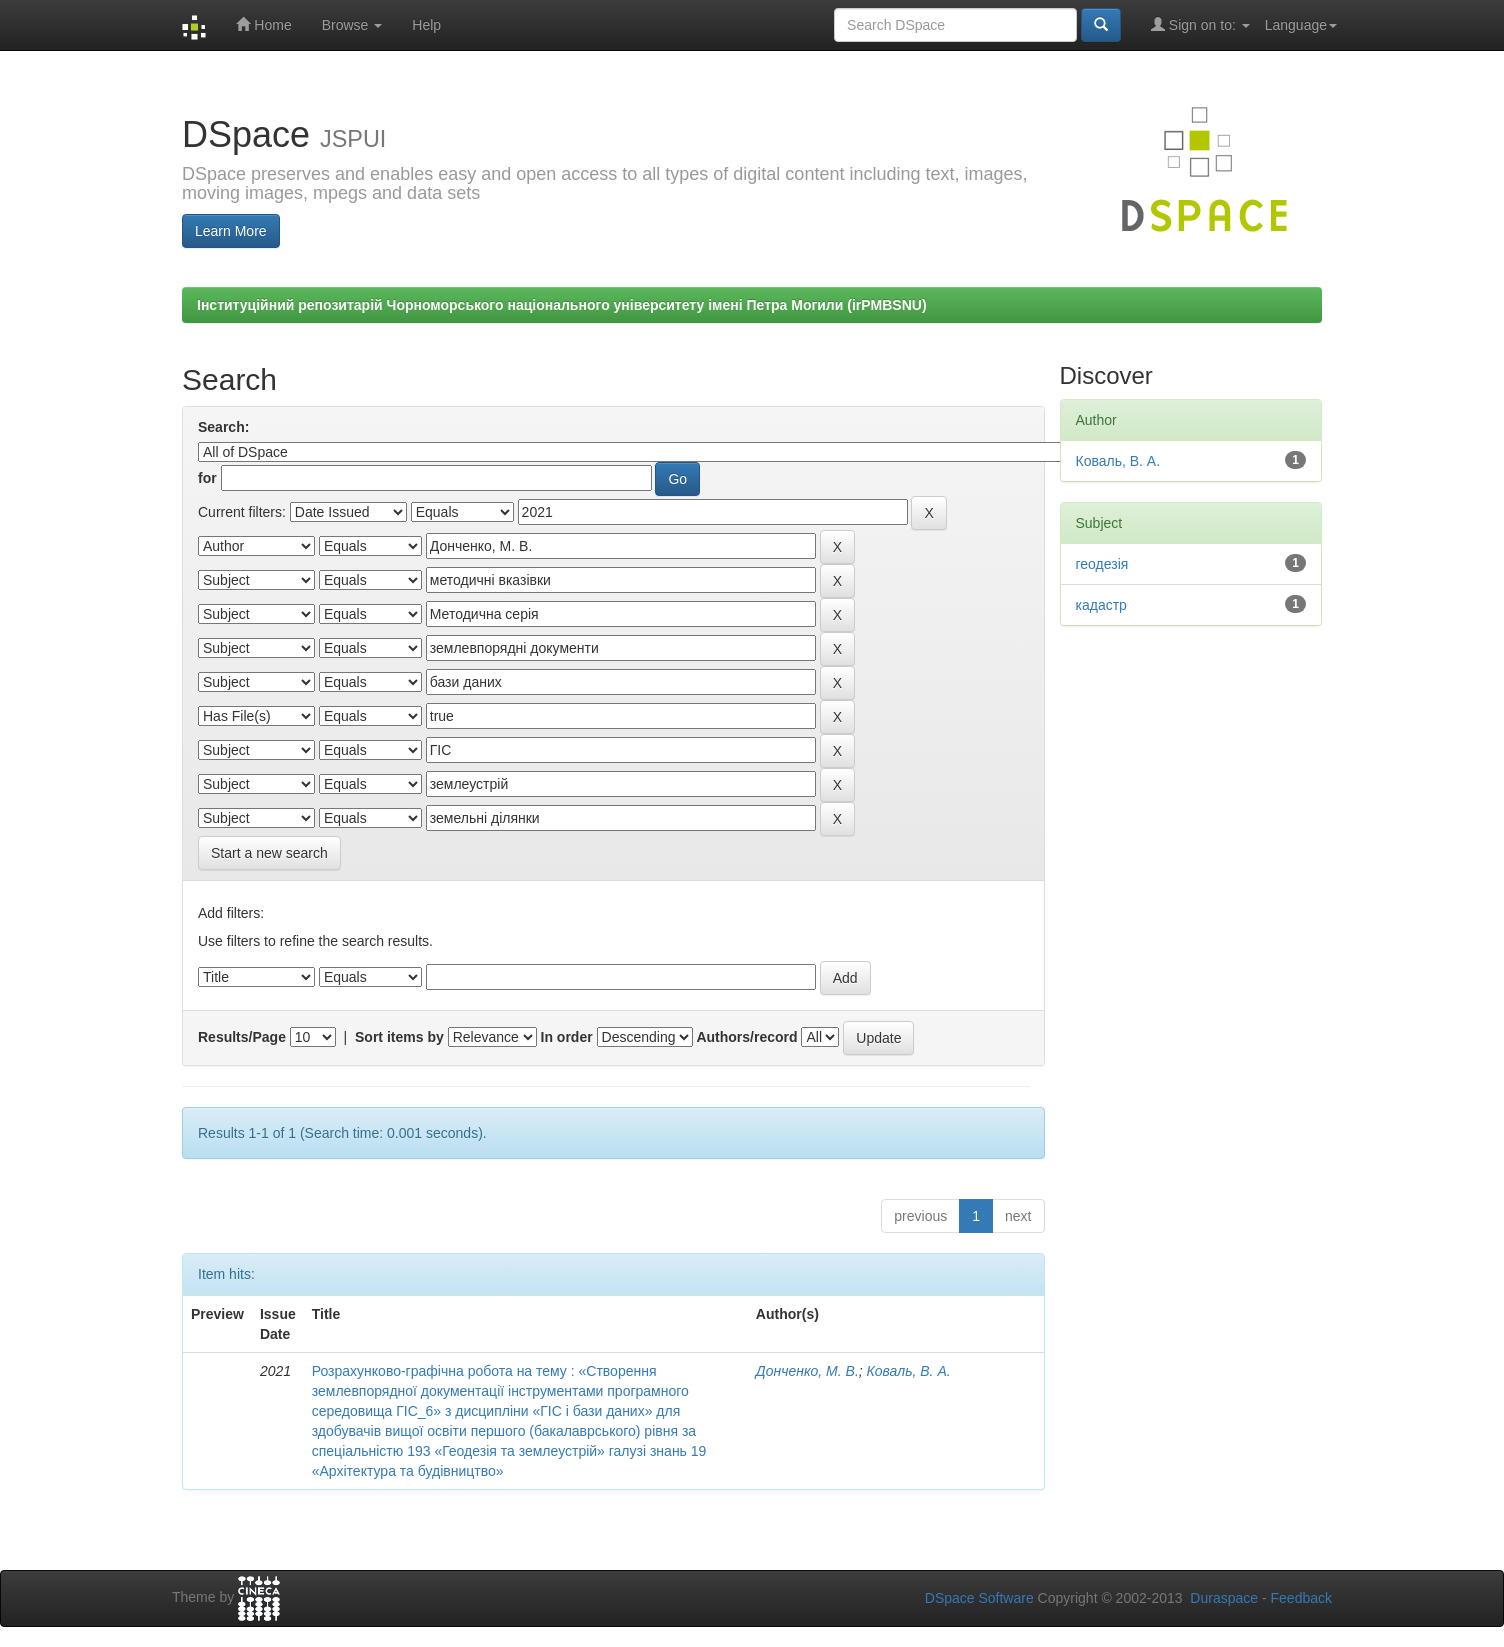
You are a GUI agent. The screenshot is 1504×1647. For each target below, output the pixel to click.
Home (263, 24)
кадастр (1101, 605)
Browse (352, 25)
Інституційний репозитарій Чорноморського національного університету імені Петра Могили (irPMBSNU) (562, 305)
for (207, 478)
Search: (223, 427)
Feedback (1301, 1598)
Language (1301, 25)
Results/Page (242, 1037)
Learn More (231, 231)
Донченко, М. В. (807, 1371)
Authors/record (746, 1037)
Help (426, 25)
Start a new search (269, 853)
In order (567, 1037)
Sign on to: (1200, 24)
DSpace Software (979, 1598)
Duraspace (1224, 1598)
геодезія (1102, 564)
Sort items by (399, 1037)
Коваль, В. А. (909, 1371)
